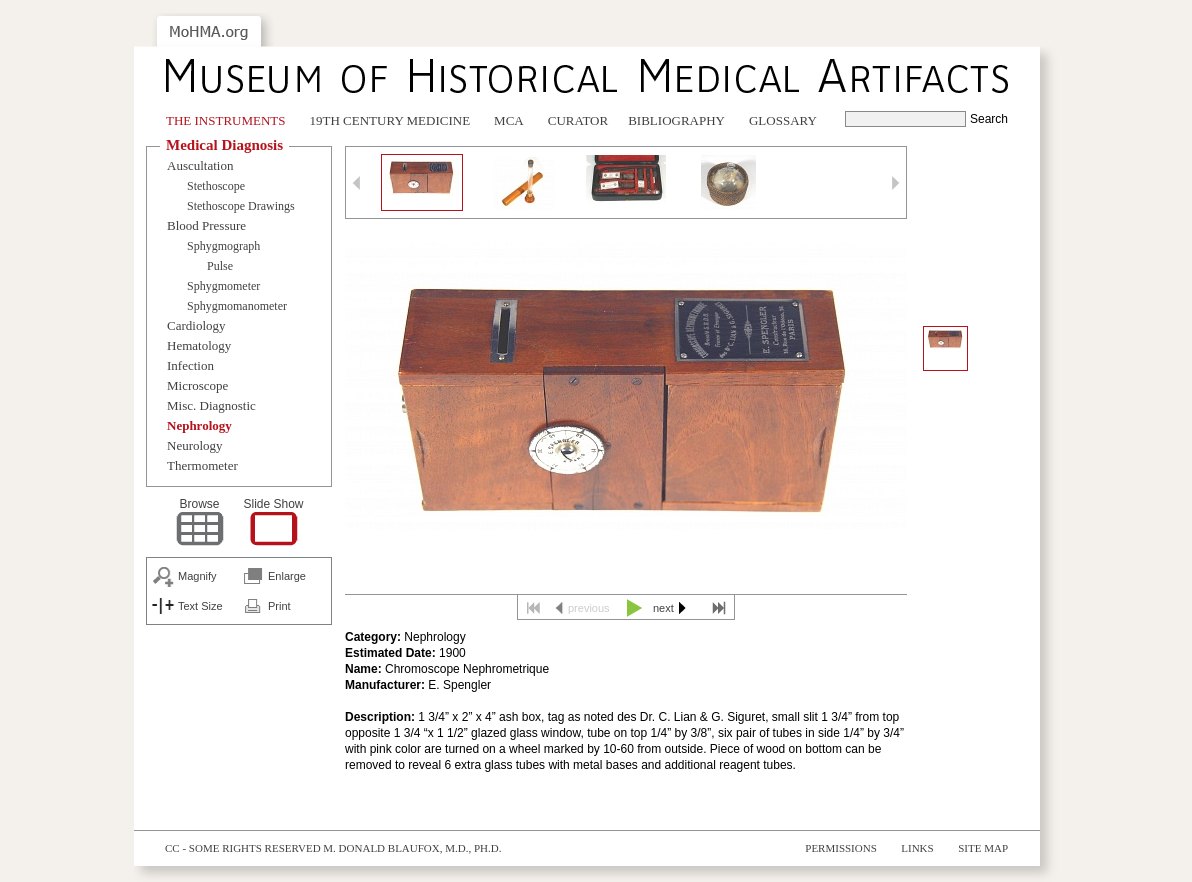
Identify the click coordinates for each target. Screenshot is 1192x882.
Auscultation (200, 165)
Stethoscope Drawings (241, 206)
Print (279, 606)
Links (917, 848)
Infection (190, 365)
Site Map (983, 848)
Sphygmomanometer (237, 306)
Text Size (200, 606)
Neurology (195, 445)
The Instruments (226, 120)
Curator (578, 120)
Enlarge (287, 576)
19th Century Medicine (390, 120)
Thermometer (202, 465)
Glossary (783, 120)
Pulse (220, 266)
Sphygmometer (223, 286)
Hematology (199, 345)
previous (589, 608)
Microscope (197, 385)
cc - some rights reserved (243, 848)
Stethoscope (216, 186)
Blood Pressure (206, 225)
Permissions (841, 848)
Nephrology (199, 425)
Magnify (197, 576)
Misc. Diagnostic (211, 405)
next (663, 608)
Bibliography (676, 120)
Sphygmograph (223, 246)
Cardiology (196, 325)
